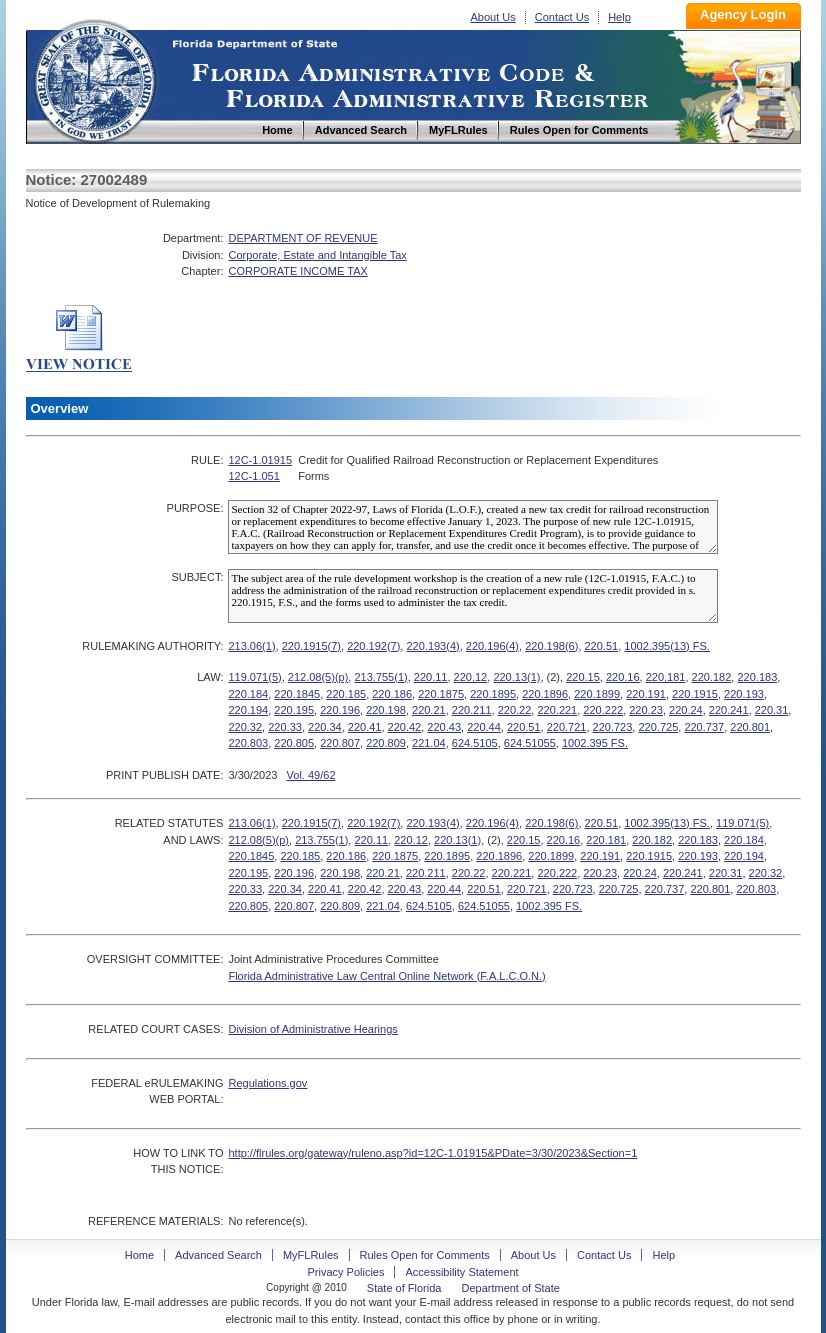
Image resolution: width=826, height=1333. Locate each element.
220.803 (248, 743)
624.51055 (530, 743)
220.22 (515, 710)
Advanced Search (218, 1255)
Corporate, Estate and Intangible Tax (317, 255)
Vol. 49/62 (311, 775)
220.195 (294, 710)
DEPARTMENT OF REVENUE (302, 238)
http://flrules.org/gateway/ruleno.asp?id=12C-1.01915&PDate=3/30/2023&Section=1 (432, 1153)
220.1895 (493, 694)
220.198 (386, 710)
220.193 (744, 694)
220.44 (484, 727)
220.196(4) (492, 646)
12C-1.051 (253, 476)
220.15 (583, 677)
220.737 (704, 727)
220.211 (472, 710)
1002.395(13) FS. (667, 646)
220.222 (603, 710)
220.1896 (545, 694)
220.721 (567, 727)
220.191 (646, 694)
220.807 (340, 743)
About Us (493, 17)
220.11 (431, 677)
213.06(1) (251, 646)
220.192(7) (373, 646)
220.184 (248, 694)
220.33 (285, 727)
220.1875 (441, 694)
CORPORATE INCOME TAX (297, 271)
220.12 (471, 677)
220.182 (712, 677)
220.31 (772, 710)
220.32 (245, 727)
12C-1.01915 (260, 460)
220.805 (294, 743)
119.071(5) (254, 677)
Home (94, 78)
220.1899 (597, 694)
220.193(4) (432, 646)
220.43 (444, 727)
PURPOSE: (195, 508)
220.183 (757, 677)
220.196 (340, 710)
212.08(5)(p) (318, 677)
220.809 (386, 743)
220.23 (646, 710)
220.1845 (297, 694)
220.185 (346, 694)
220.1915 (695, 694)
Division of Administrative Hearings (312, 1029)
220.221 (557, 710)
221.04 (429, 743)
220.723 (613, 727)
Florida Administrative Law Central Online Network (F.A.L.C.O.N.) (386, 976)
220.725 (658, 727)
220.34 (325, 727)
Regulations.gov (267, 1083)
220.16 (623, 677)
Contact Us (562, 17)
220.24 (686, 710)
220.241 (729, 710)
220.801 (750, 727)
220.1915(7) (311, 646)
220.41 (365, 727)
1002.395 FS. (595, 743)
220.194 (248, 710)
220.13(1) (516, 677)
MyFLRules (311, 1255)
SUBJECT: (197, 577)
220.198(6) (551, 646)
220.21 (429, 710)
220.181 (666, 677)
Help (619, 17)
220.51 (602, 646)
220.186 (392, 694)
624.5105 (475, 743)
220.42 (405, 727)
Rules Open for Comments (425, 1255)
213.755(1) (380, 677)
